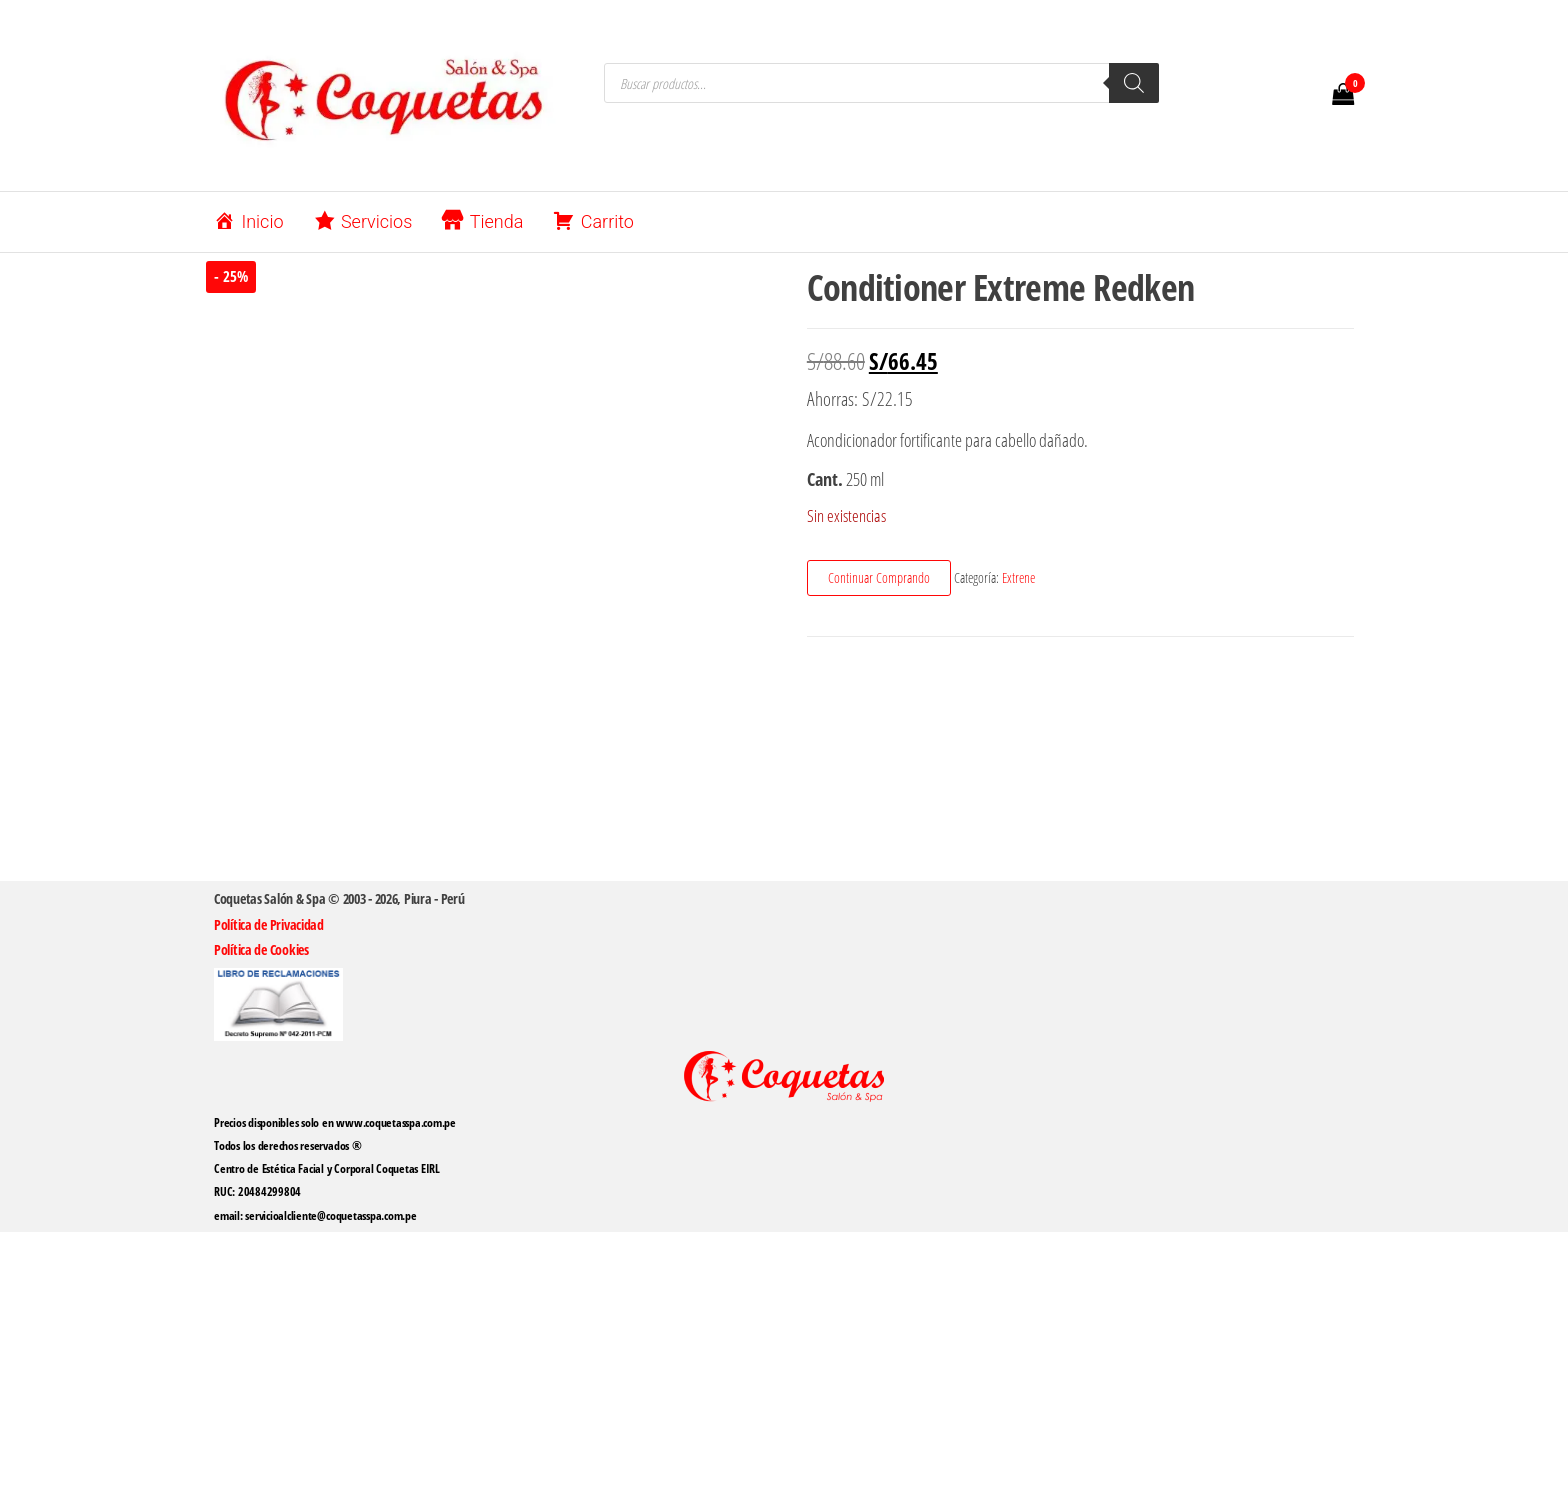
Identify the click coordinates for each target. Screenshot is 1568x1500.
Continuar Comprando (879, 577)
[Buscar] (1134, 83)
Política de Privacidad (269, 924)
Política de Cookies (261, 949)
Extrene (1018, 577)
